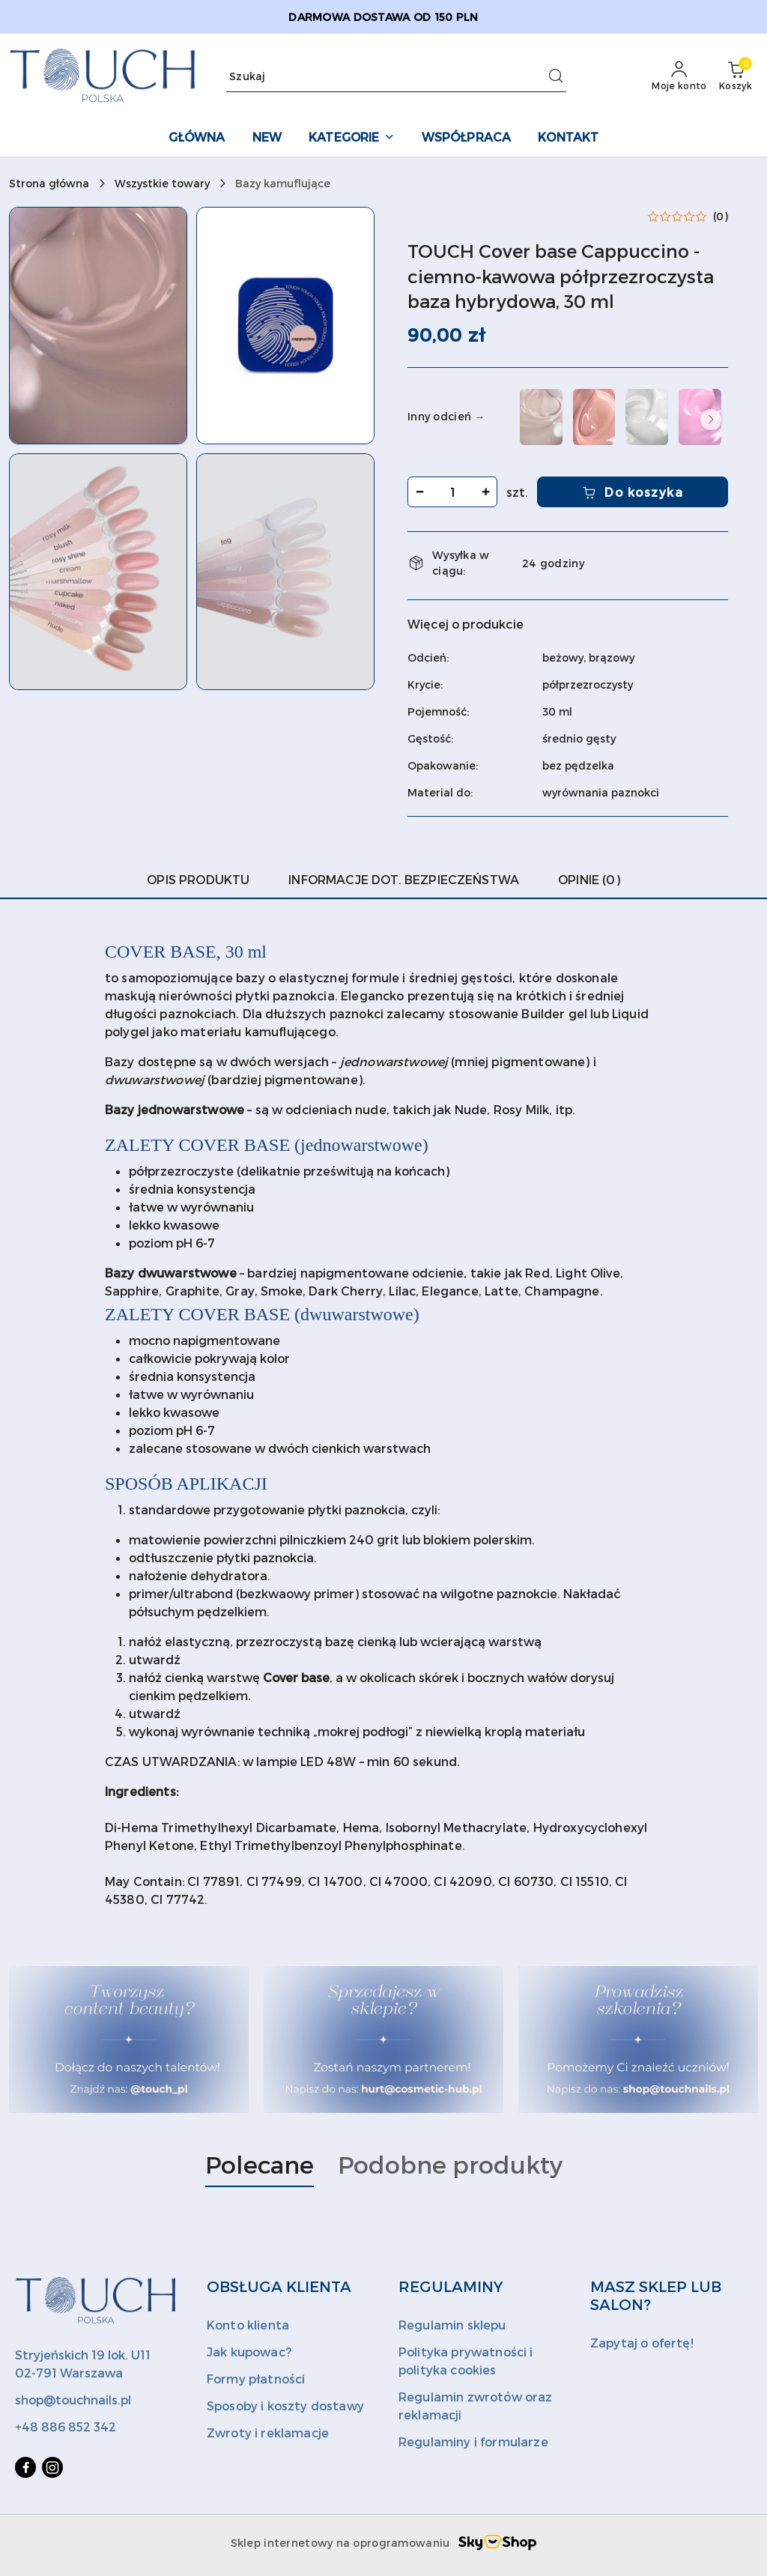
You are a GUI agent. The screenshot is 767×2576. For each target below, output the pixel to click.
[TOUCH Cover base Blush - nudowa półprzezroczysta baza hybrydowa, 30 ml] (594, 417)
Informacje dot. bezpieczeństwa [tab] (403, 879)
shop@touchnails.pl (73, 2399)
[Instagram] (52, 2467)
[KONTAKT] (568, 138)
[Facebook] (25, 2467)
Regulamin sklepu (452, 2325)
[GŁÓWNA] (197, 138)
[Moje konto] (679, 76)
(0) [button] (720, 216)
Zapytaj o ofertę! (642, 2342)
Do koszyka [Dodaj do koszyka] (633, 492)
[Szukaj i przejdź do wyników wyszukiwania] (555, 76)
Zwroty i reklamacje (268, 2432)
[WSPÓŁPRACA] (467, 138)
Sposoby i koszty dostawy (285, 2405)
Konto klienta (248, 2325)
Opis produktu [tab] (198, 879)
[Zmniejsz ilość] (419, 492)
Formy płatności (256, 2378)
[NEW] (267, 138)
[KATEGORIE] (351, 138)
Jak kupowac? (249, 2351)
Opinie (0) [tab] (589, 879)
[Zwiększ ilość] (485, 492)
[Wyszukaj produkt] (396, 76)
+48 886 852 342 (65, 2426)
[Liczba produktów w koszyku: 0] (735, 76)
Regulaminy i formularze (473, 2441)
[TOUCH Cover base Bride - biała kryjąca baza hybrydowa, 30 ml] (646, 417)
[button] (98, 325)
